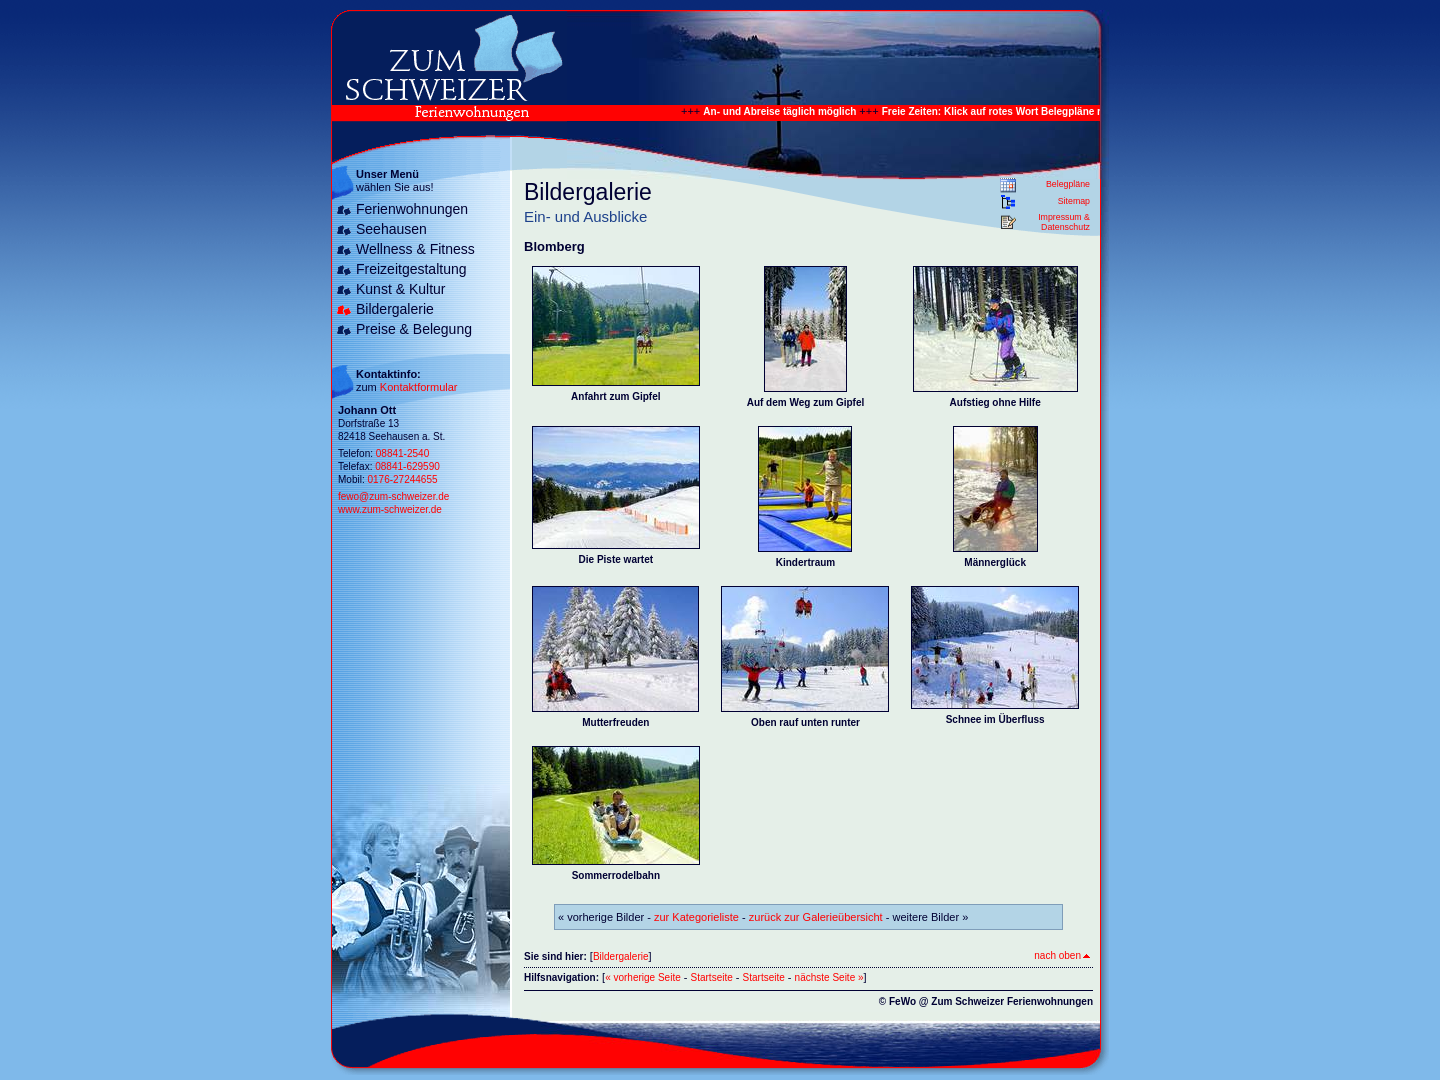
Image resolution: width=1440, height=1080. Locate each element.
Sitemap (1074, 201)
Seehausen (391, 229)
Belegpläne (1068, 184)
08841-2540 (402, 453)
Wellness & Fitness (415, 249)
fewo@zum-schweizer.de (393, 496)
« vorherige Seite (643, 977)
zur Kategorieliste (696, 917)
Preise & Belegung (414, 329)
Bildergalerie (395, 309)
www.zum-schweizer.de (390, 509)
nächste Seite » (829, 977)
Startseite (712, 977)
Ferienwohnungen (412, 209)
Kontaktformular (419, 387)
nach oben (1062, 955)
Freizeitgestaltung (411, 269)
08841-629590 (407, 466)
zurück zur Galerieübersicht (816, 917)
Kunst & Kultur (401, 289)
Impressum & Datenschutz (1064, 222)
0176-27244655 (402, 479)
